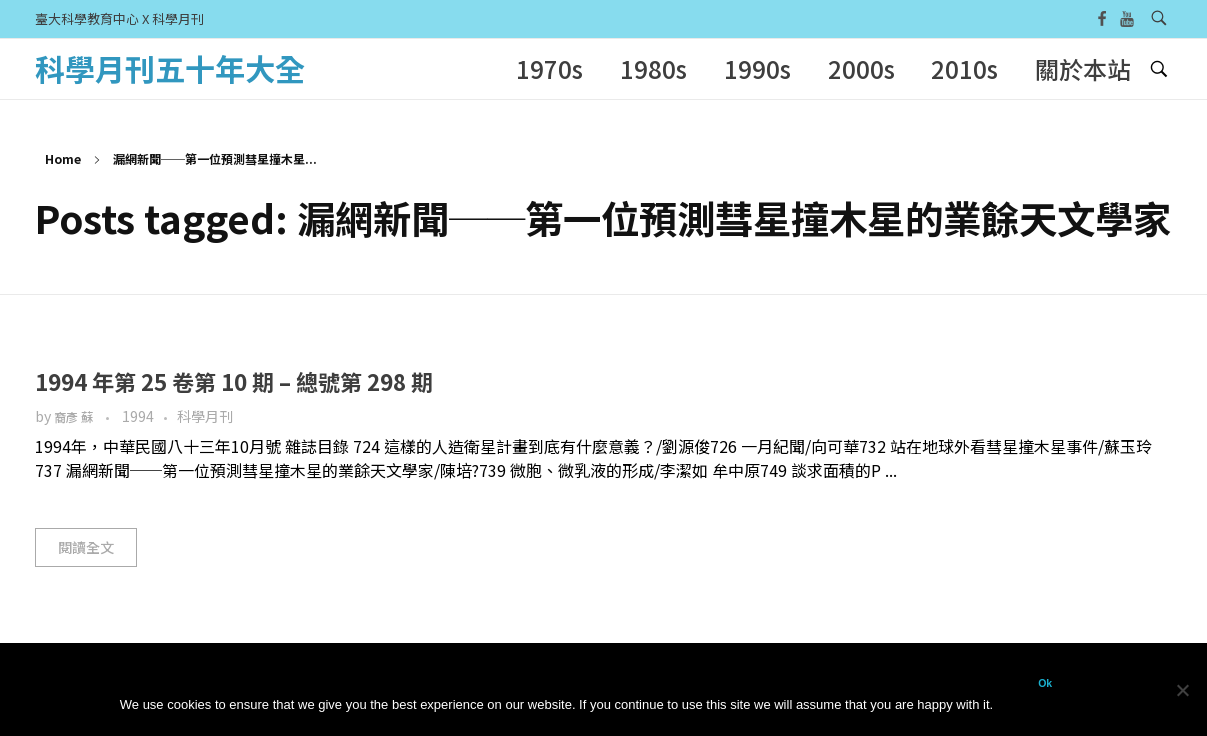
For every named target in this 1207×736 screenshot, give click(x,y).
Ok (1045, 683)
